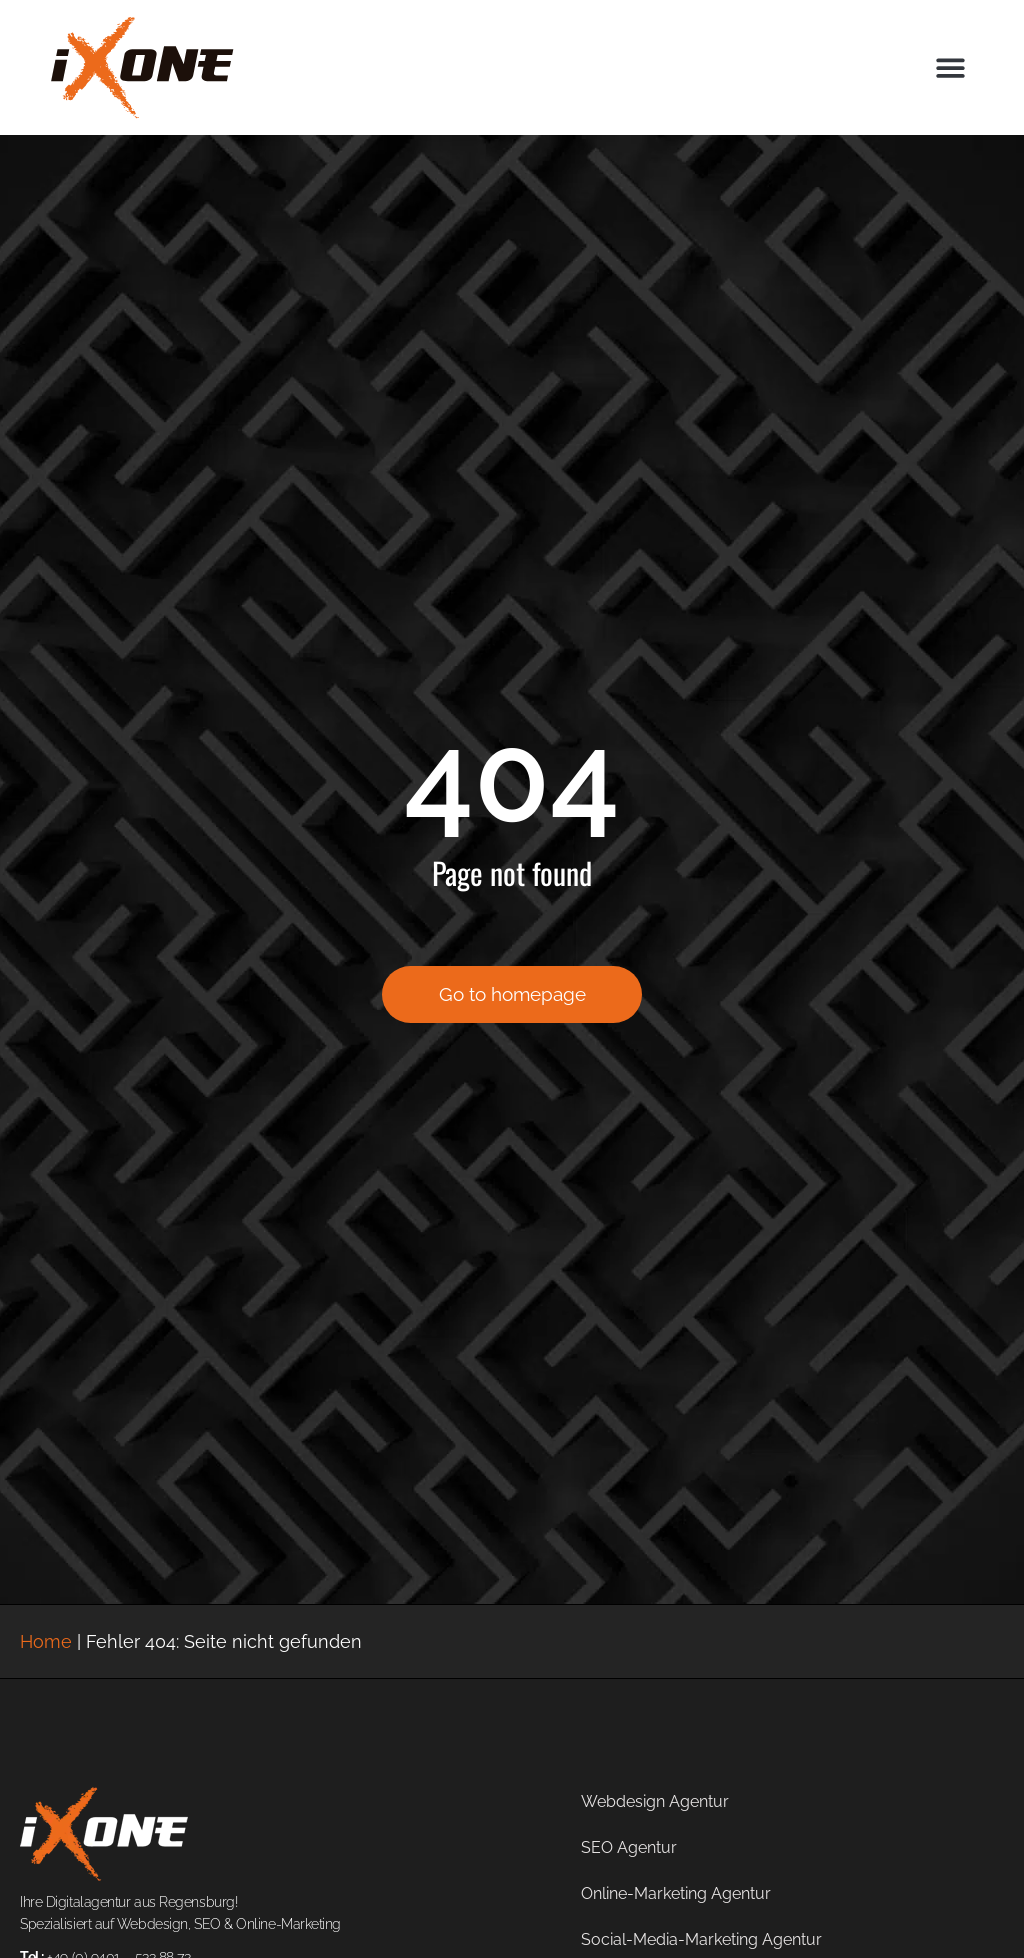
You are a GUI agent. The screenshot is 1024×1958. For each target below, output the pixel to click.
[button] (950, 67)
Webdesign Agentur (655, 1801)
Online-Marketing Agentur (676, 1893)
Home (46, 1641)
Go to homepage (512, 1005)
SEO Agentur (629, 1847)
